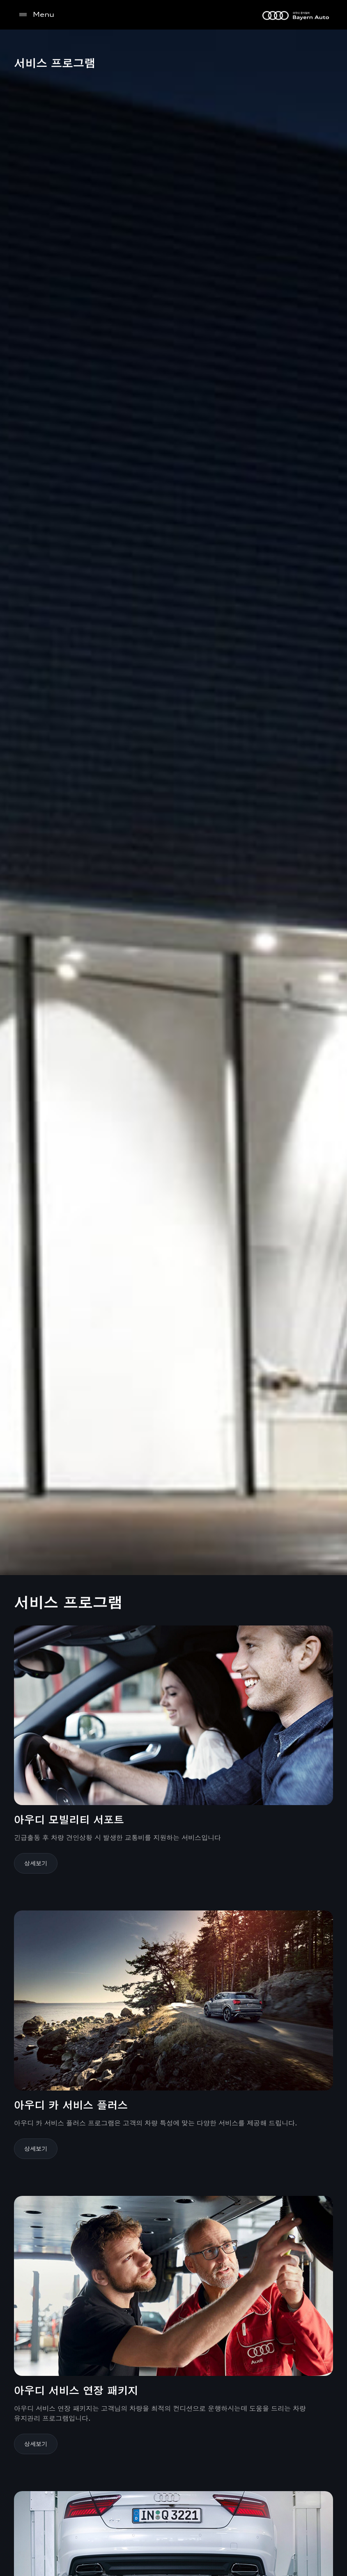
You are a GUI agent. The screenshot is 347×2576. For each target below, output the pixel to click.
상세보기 (35, 1863)
